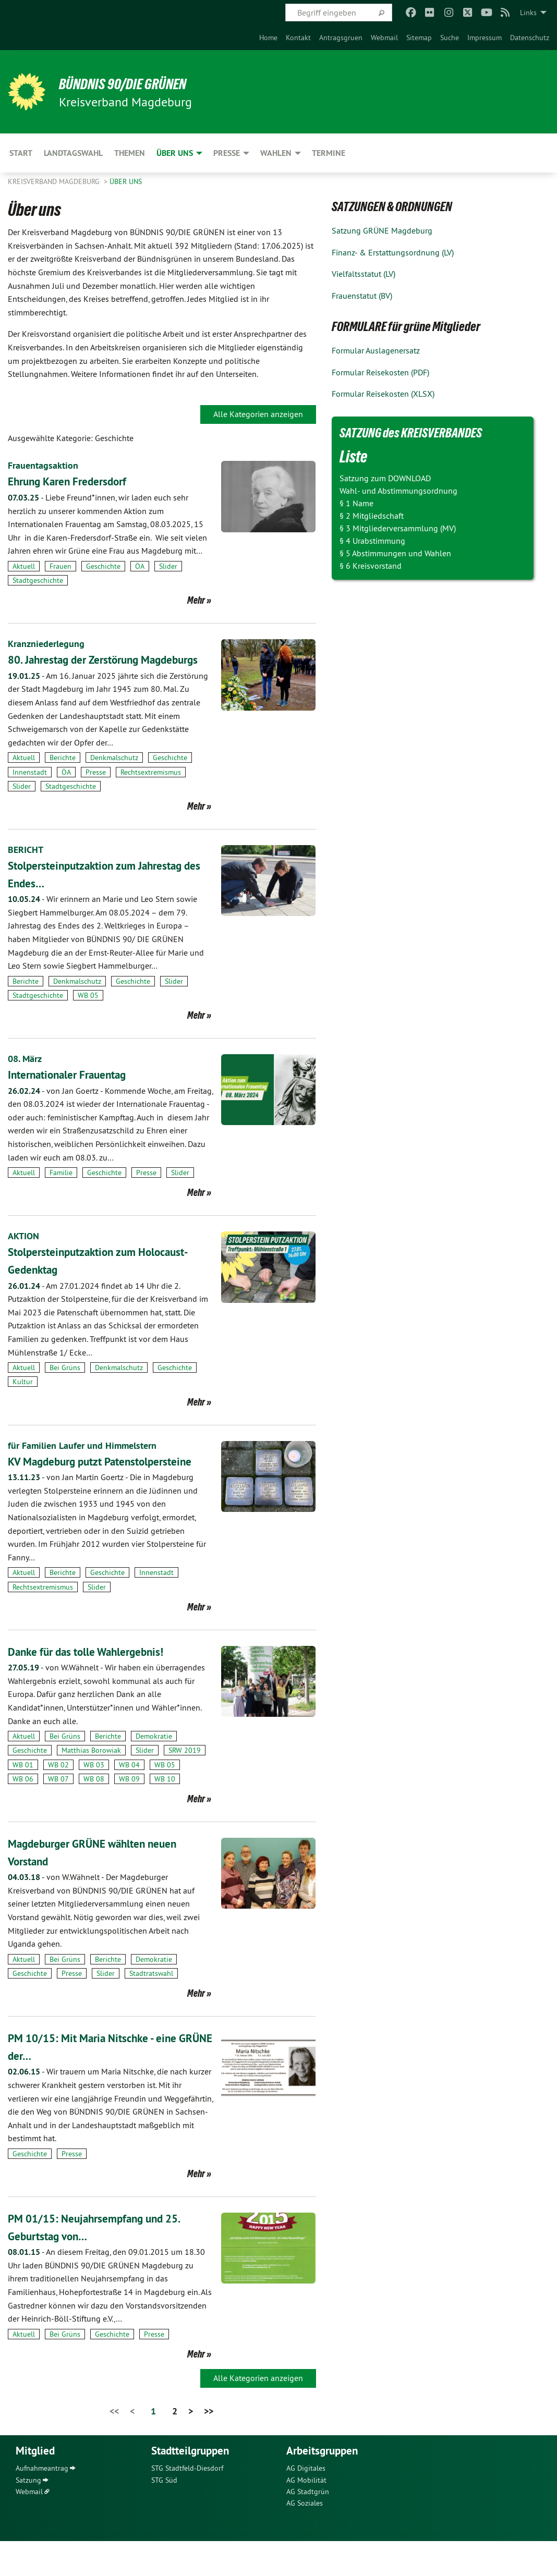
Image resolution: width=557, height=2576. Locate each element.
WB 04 (129, 1799)
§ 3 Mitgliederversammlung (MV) (398, 528)
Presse (96, 789)
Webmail (384, 37)
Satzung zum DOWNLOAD (385, 478)
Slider (168, 566)
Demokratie (154, 1771)
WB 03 (93, 1799)
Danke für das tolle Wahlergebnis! (98, 1686)
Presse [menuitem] (226, 153)
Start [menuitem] (20, 153)
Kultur (23, 1399)
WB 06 (23, 1813)
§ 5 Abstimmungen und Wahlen (395, 553)
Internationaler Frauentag (76, 1092)
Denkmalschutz (114, 775)
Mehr (196, 600)
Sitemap (419, 37)
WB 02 (58, 1799)
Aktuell (24, 566)
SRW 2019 (184, 1785)
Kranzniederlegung (50, 643)
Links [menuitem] (528, 12)
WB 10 (164, 1813)
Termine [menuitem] (328, 153)
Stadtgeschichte (38, 580)
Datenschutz (529, 37)
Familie (61, 1190)
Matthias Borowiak (91, 1785)
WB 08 (93, 1813)
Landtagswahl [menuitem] (73, 153)
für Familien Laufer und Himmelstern (89, 1462)
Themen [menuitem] (129, 153)
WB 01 (23, 1799)
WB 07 (58, 1813)
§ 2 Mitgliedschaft (372, 515)
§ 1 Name (356, 503)
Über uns (126, 181)
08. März (27, 1076)
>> (208, 2446)
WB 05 (88, 1013)
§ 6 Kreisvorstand (371, 565)
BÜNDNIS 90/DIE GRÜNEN (136, 83)
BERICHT (27, 867)
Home (268, 37)
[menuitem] (268, 37)
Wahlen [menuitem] (276, 153)
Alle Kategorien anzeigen (258, 414)
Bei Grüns (65, 1385)
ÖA (139, 566)
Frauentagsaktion (47, 465)
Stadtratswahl (151, 2008)
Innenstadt (30, 789)
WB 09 (129, 1813)
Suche (449, 37)
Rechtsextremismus (150, 789)
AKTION (25, 1253)
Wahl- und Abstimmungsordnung (398, 490)
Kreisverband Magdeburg (55, 181)
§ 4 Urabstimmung (372, 540)
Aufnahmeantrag (42, 2503)
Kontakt (298, 37)
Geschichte (103, 566)
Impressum (484, 37)
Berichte (63, 775)
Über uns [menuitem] (174, 153)
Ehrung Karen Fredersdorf (76, 481)
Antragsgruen (340, 37)
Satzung (28, 2515)
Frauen (60, 566)
